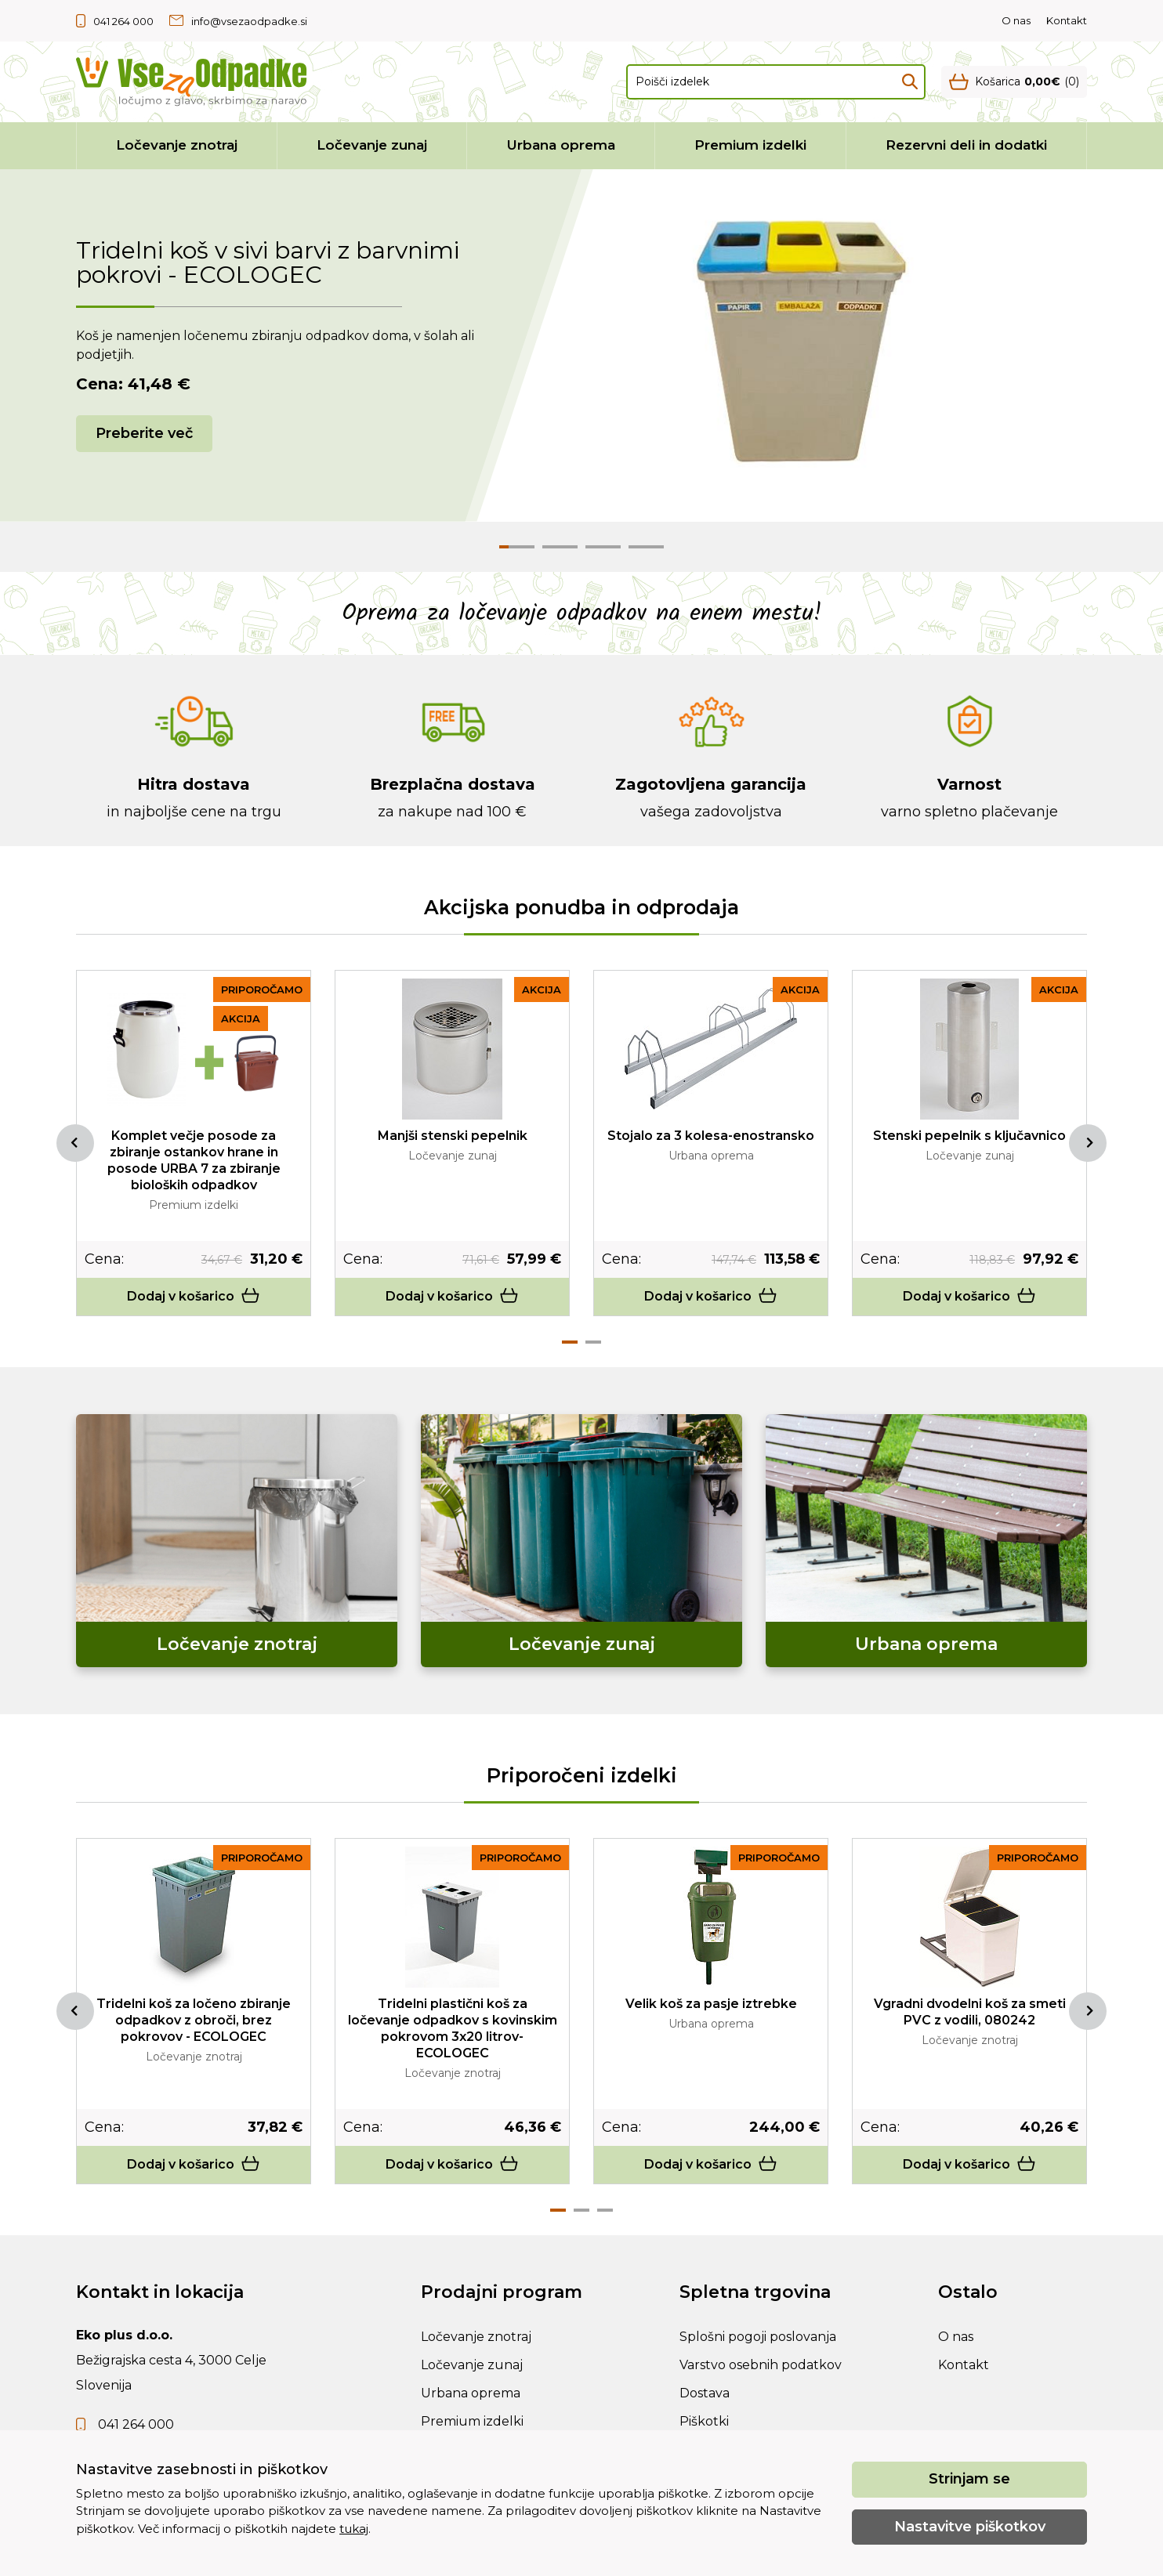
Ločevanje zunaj (372, 145)
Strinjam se (969, 2478)
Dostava (704, 2393)
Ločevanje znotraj (176, 145)
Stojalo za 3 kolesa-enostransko (710, 1135)
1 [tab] (570, 1342)
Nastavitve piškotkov (969, 2526)
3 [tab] (605, 2210)
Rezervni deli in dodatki (966, 145)
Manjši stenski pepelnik (452, 1135)
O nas (1016, 20)
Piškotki (704, 2421)
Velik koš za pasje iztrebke (711, 2003)
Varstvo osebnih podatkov (760, 2364)
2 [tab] (593, 1342)
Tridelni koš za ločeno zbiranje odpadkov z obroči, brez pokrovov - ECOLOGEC (193, 2020)
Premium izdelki (750, 145)
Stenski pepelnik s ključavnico (969, 1135)
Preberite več (144, 433)
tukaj (353, 2528)
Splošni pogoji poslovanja (757, 2336)
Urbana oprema (561, 145)
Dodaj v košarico (193, 1296)
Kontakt (1066, 20)
